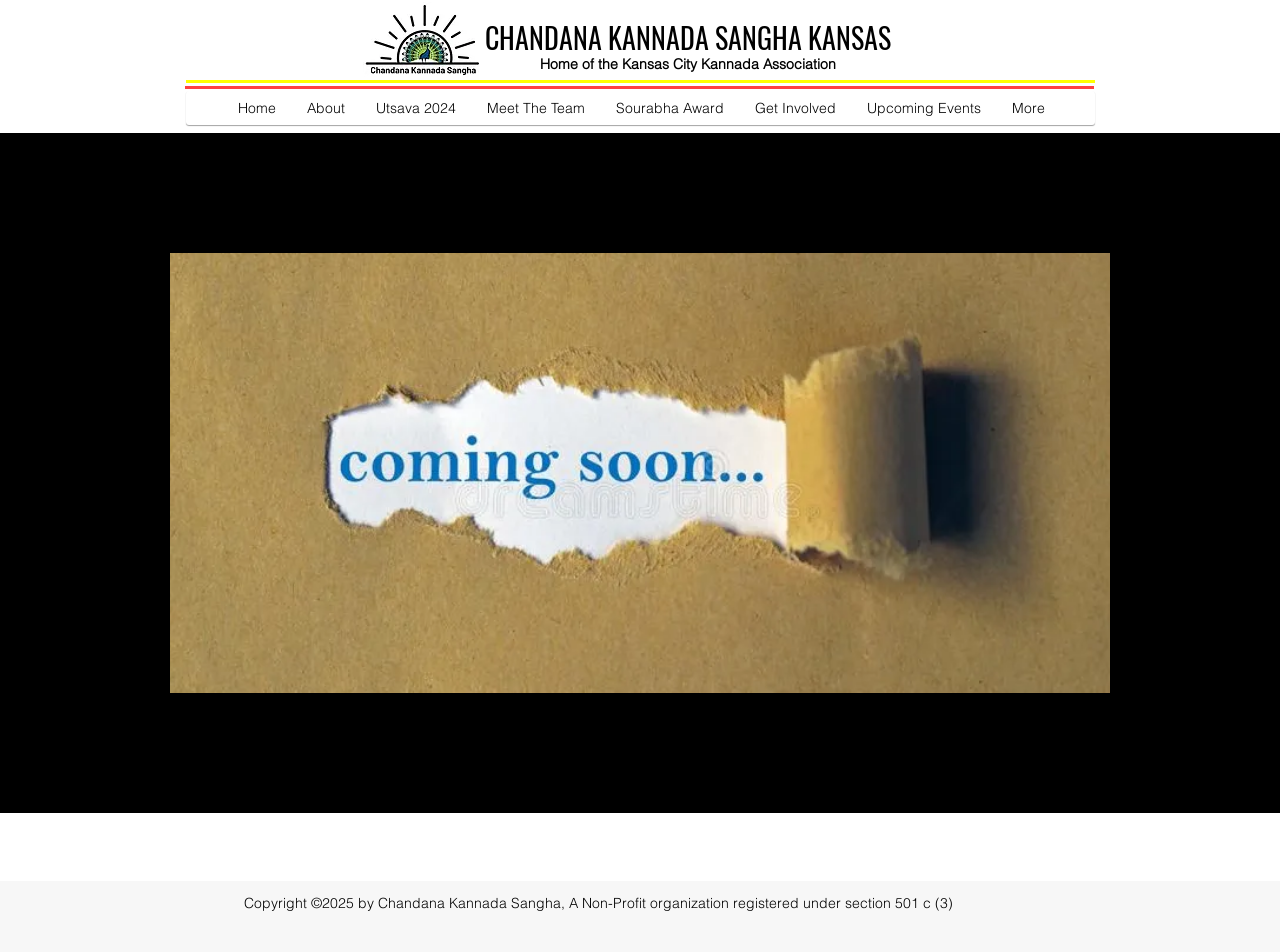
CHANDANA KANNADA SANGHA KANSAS (688, 37)
